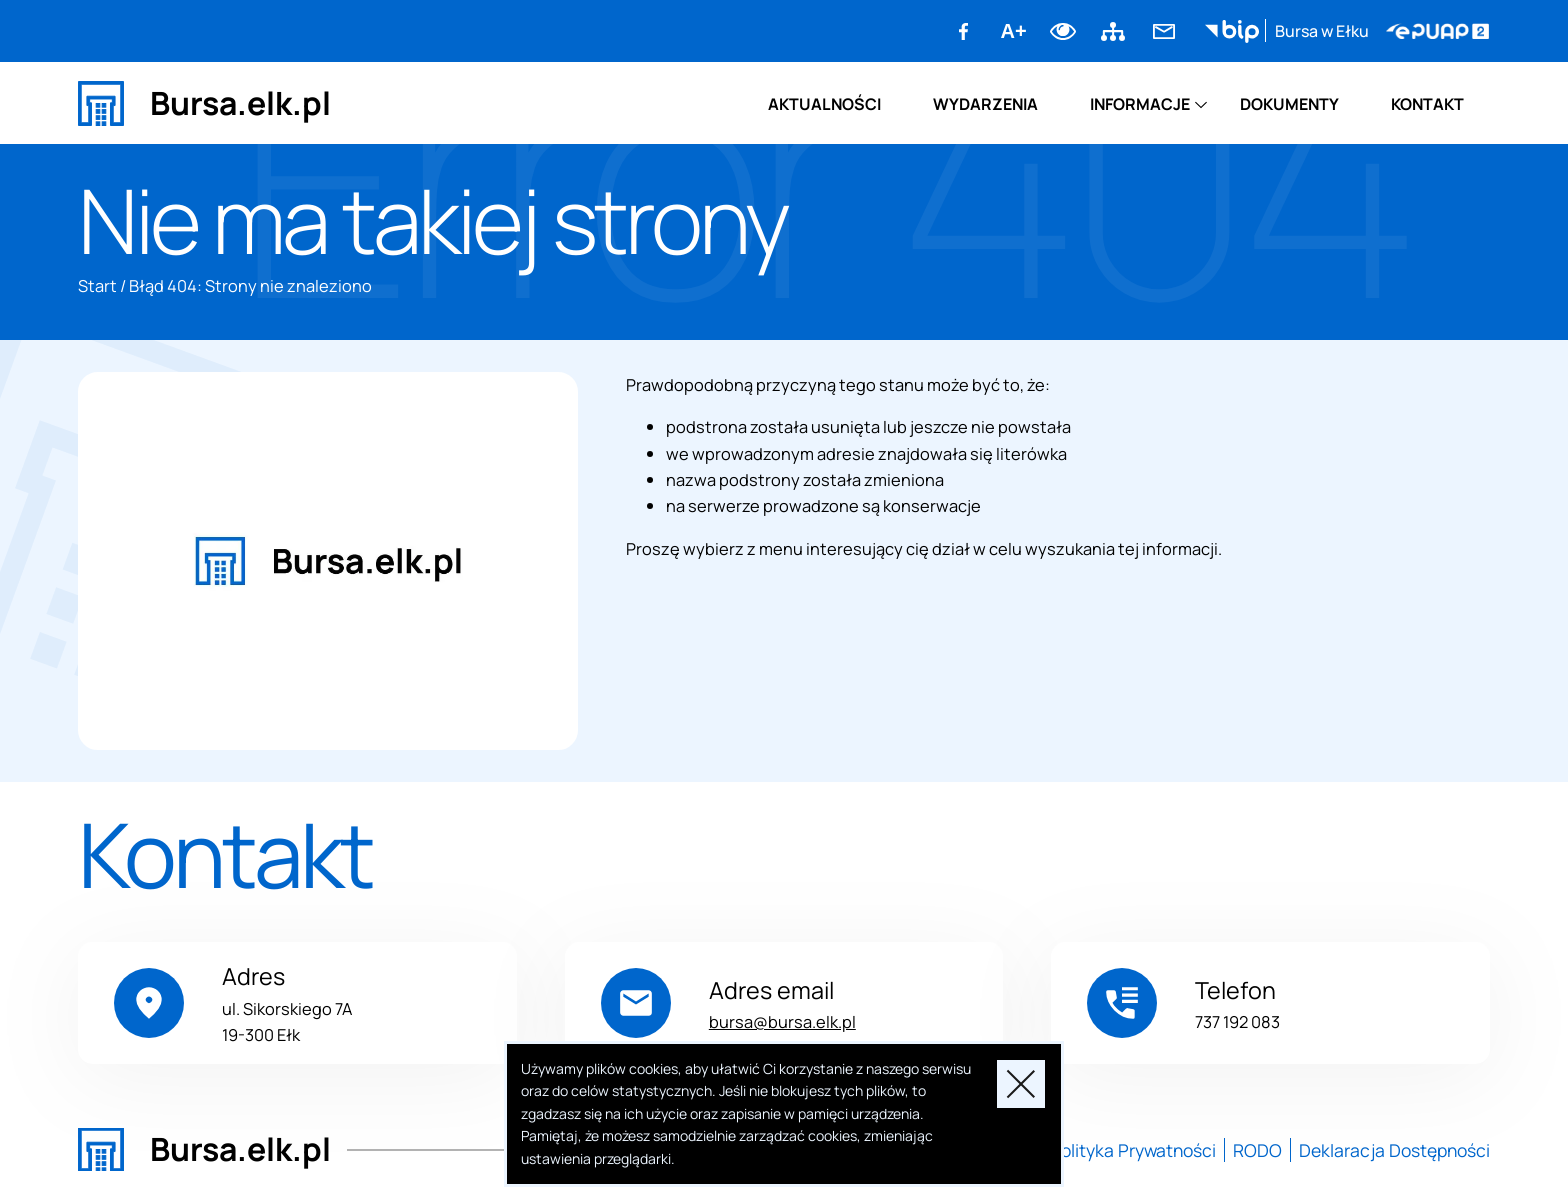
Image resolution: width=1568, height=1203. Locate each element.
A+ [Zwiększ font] (1014, 31)
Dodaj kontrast (1064, 31)
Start (97, 285)
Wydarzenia (985, 104)
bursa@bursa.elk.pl (782, 1021)
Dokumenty (1289, 104)
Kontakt (1427, 104)
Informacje (1140, 104)
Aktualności (824, 104)
